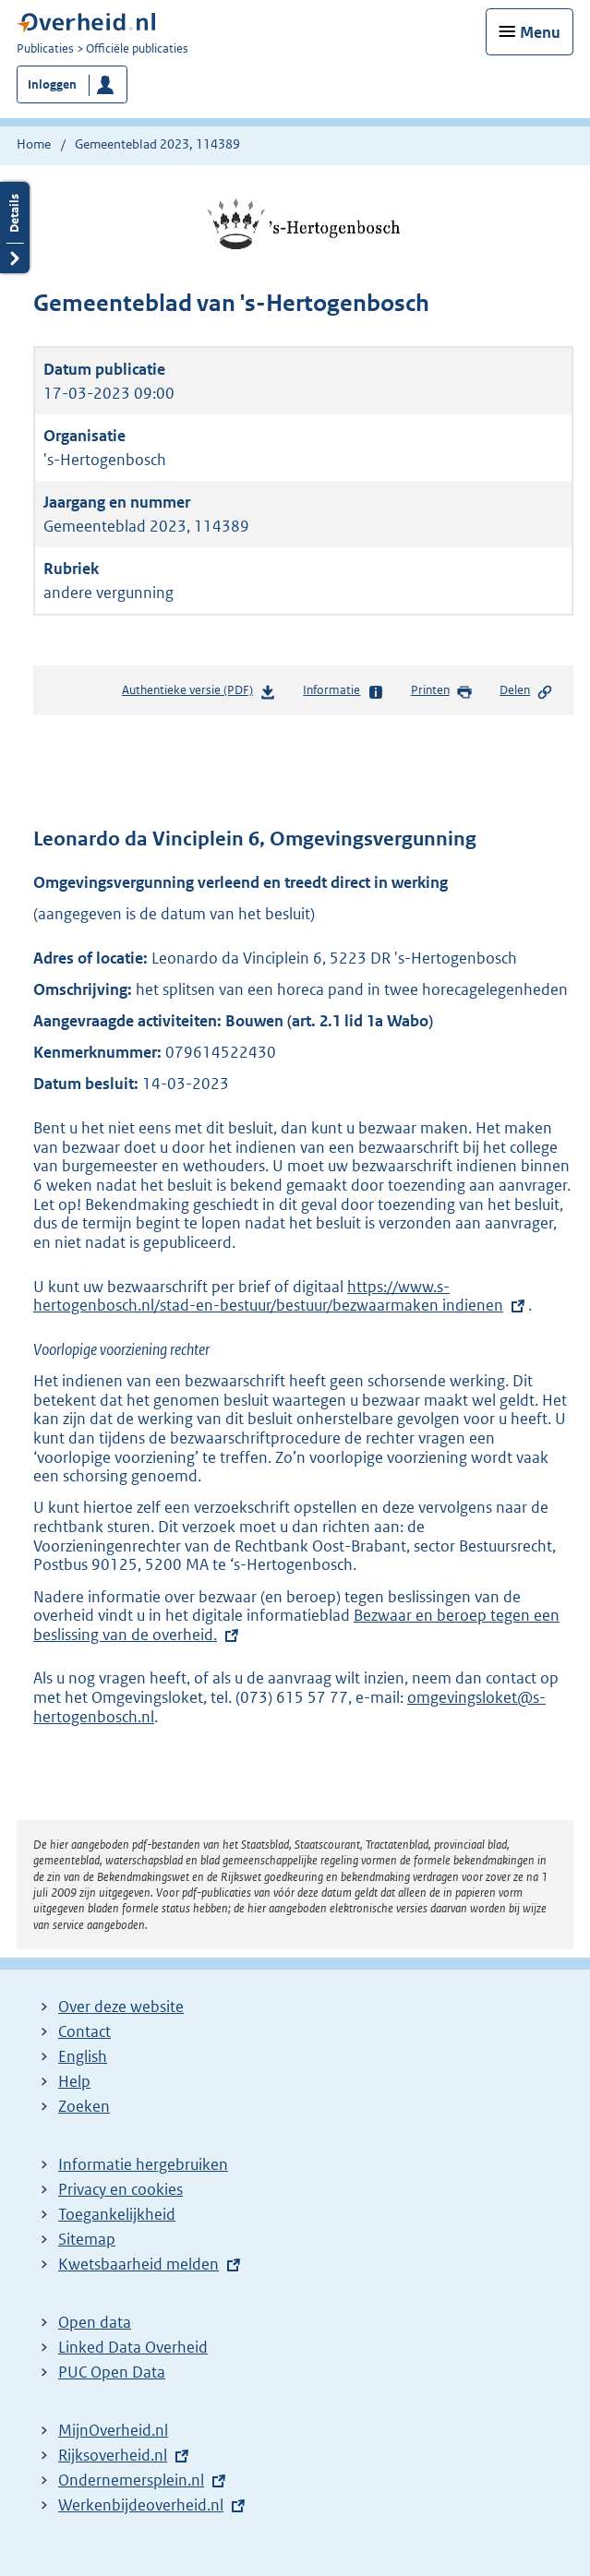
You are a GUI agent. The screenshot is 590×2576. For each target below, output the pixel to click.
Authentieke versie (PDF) (199, 693)
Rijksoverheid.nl (112, 2455)
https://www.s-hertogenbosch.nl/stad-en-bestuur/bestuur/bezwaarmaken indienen (268, 1296)
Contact (84, 2031)
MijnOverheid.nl (113, 2430)
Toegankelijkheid (116, 2214)
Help (74, 2081)
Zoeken (84, 2106)
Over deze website (121, 2006)
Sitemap (86, 2239)
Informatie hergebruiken (143, 2164)
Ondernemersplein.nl (131, 2480)
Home (34, 144)
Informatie (343, 691)
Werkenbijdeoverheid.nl (140, 2505)
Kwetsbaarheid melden (138, 2264)
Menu (540, 32)
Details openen (15, 227)
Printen (442, 691)
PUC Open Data (111, 2372)
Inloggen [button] (52, 84)
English (82, 2056)
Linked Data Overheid (133, 2347)
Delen (526, 691)
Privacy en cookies (120, 2189)
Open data (94, 2322)
